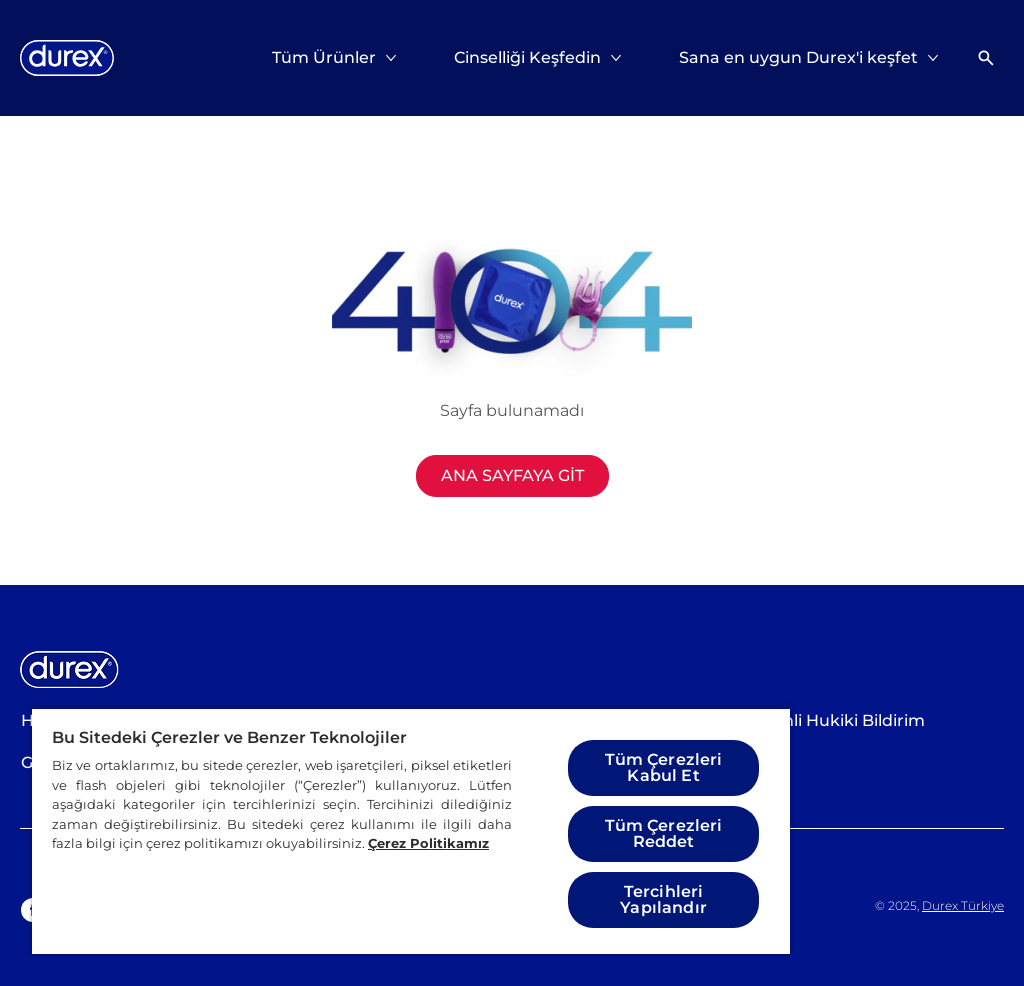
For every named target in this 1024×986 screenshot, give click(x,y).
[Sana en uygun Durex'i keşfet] (798, 58)
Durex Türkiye (963, 905)
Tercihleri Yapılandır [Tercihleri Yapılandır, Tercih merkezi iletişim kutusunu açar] (663, 899)
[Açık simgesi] (986, 58)
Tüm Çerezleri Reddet (664, 833)
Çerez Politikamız (428, 843)
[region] (411, 830)
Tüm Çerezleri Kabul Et (664, 767)
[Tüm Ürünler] (324, 58)
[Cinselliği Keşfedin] (527, 58)
